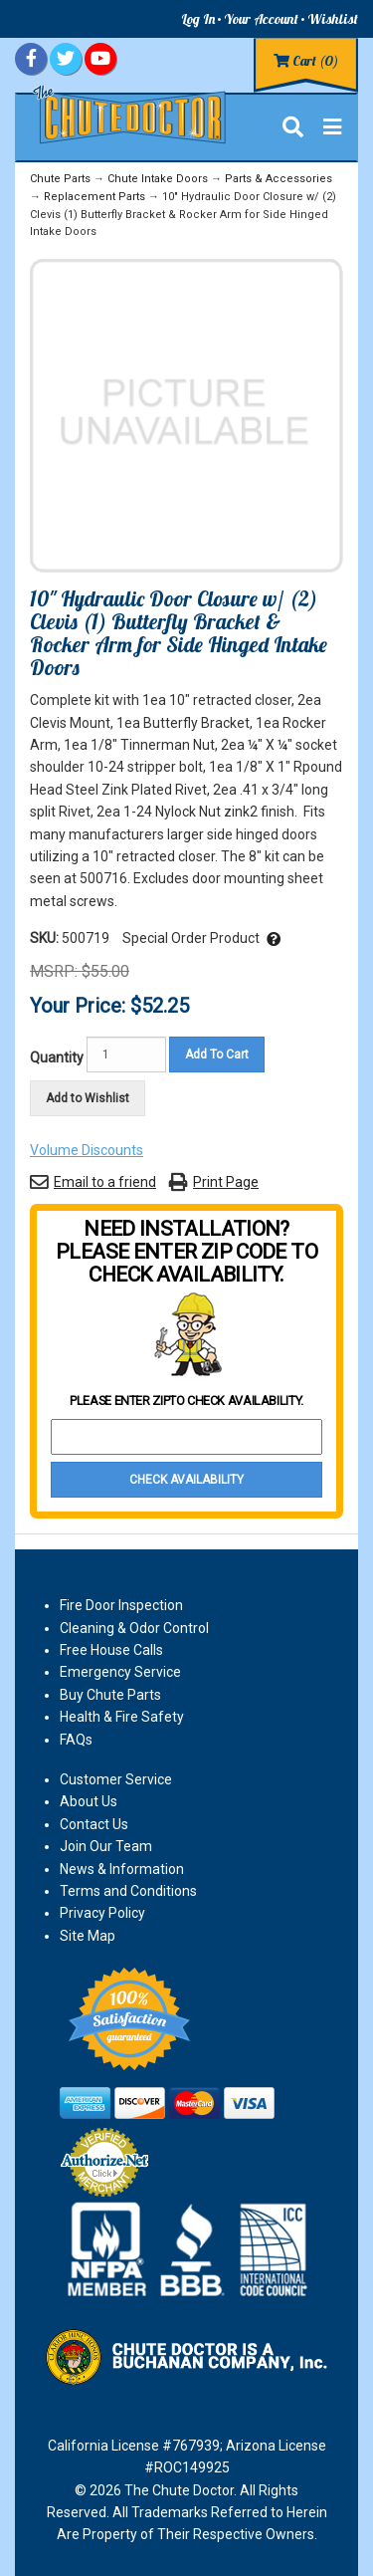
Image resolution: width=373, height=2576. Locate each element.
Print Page (226, 1182)
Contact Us (94, 1824)
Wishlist (332, 19)
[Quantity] (126, 1054)
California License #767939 (134, 2446)
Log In (198, 19)
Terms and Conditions (128, 1891)
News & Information (122, 1869)
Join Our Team (106, 1846)
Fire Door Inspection (121, 1605)
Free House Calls (111, 1650)
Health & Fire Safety (122, 1717)
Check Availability (186, 1480)
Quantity (57, 1057)
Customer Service (116, 1779)
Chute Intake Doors (157, 178)
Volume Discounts (86, 1150)
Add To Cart (217, 1054)
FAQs (76, 1740)
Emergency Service (120, 1672)
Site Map (87, 1936)
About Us (88, 1801)
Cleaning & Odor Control (134, 1628)
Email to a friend (105, 1182)
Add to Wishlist (87, 1098)
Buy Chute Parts (110, 1695)
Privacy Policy (102, 1913)
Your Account (261, 19)
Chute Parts (60, 178)
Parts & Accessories (278, 178)
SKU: (46, 938)
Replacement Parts (94, 196)
